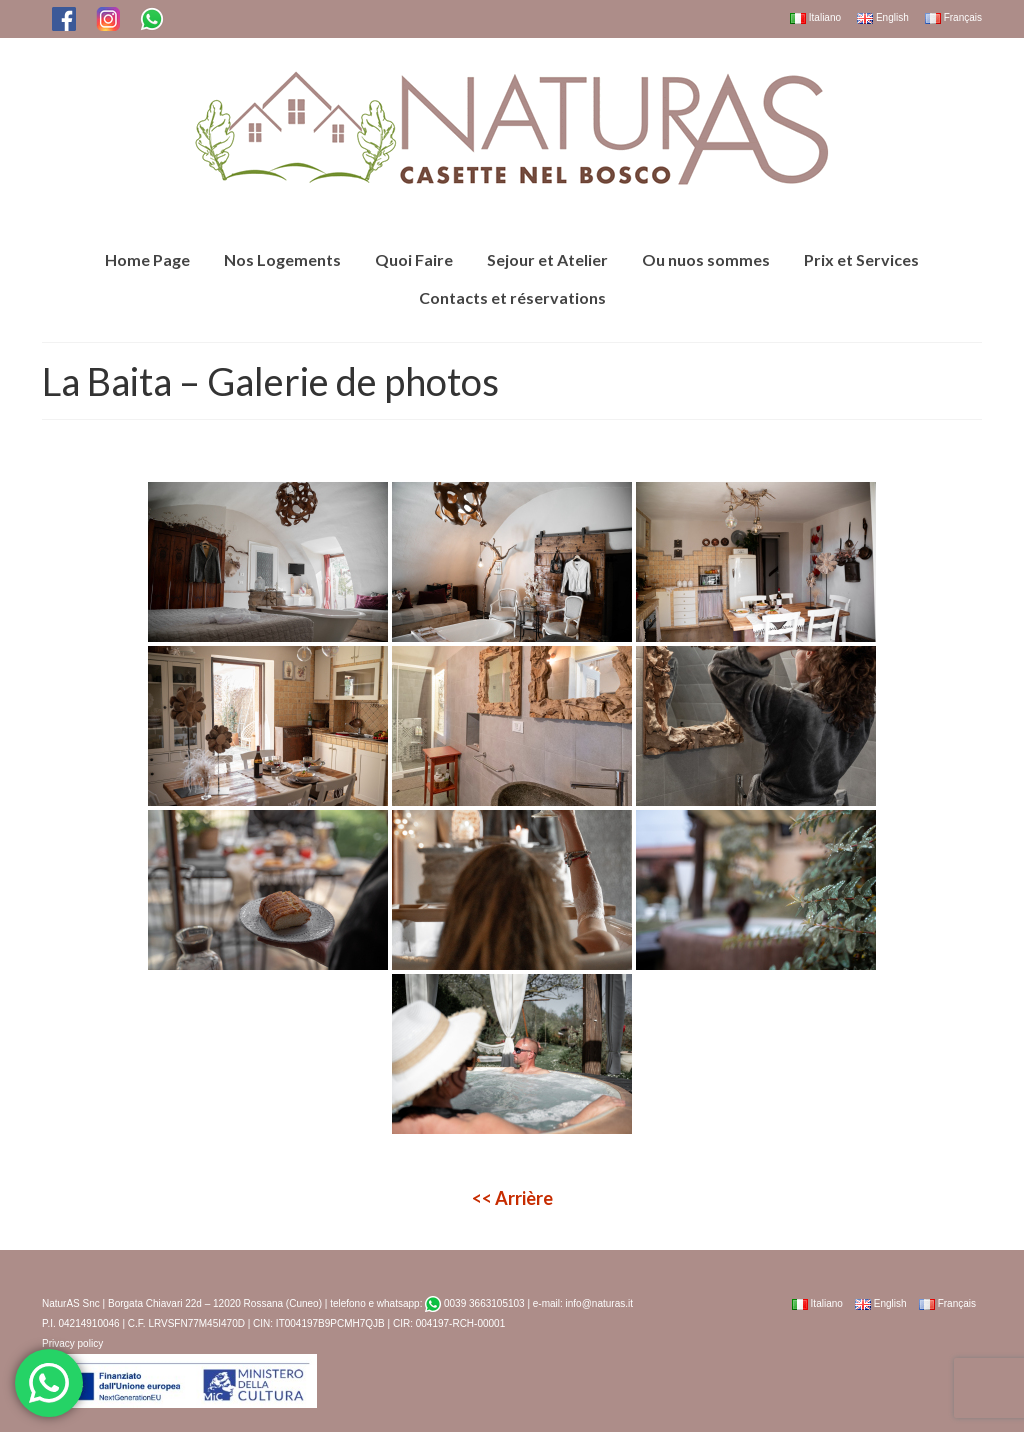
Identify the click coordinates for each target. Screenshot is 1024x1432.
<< (512, 1198)
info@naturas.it (599, 1303)
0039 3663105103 (474, 1303)
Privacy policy (72, 1343)
